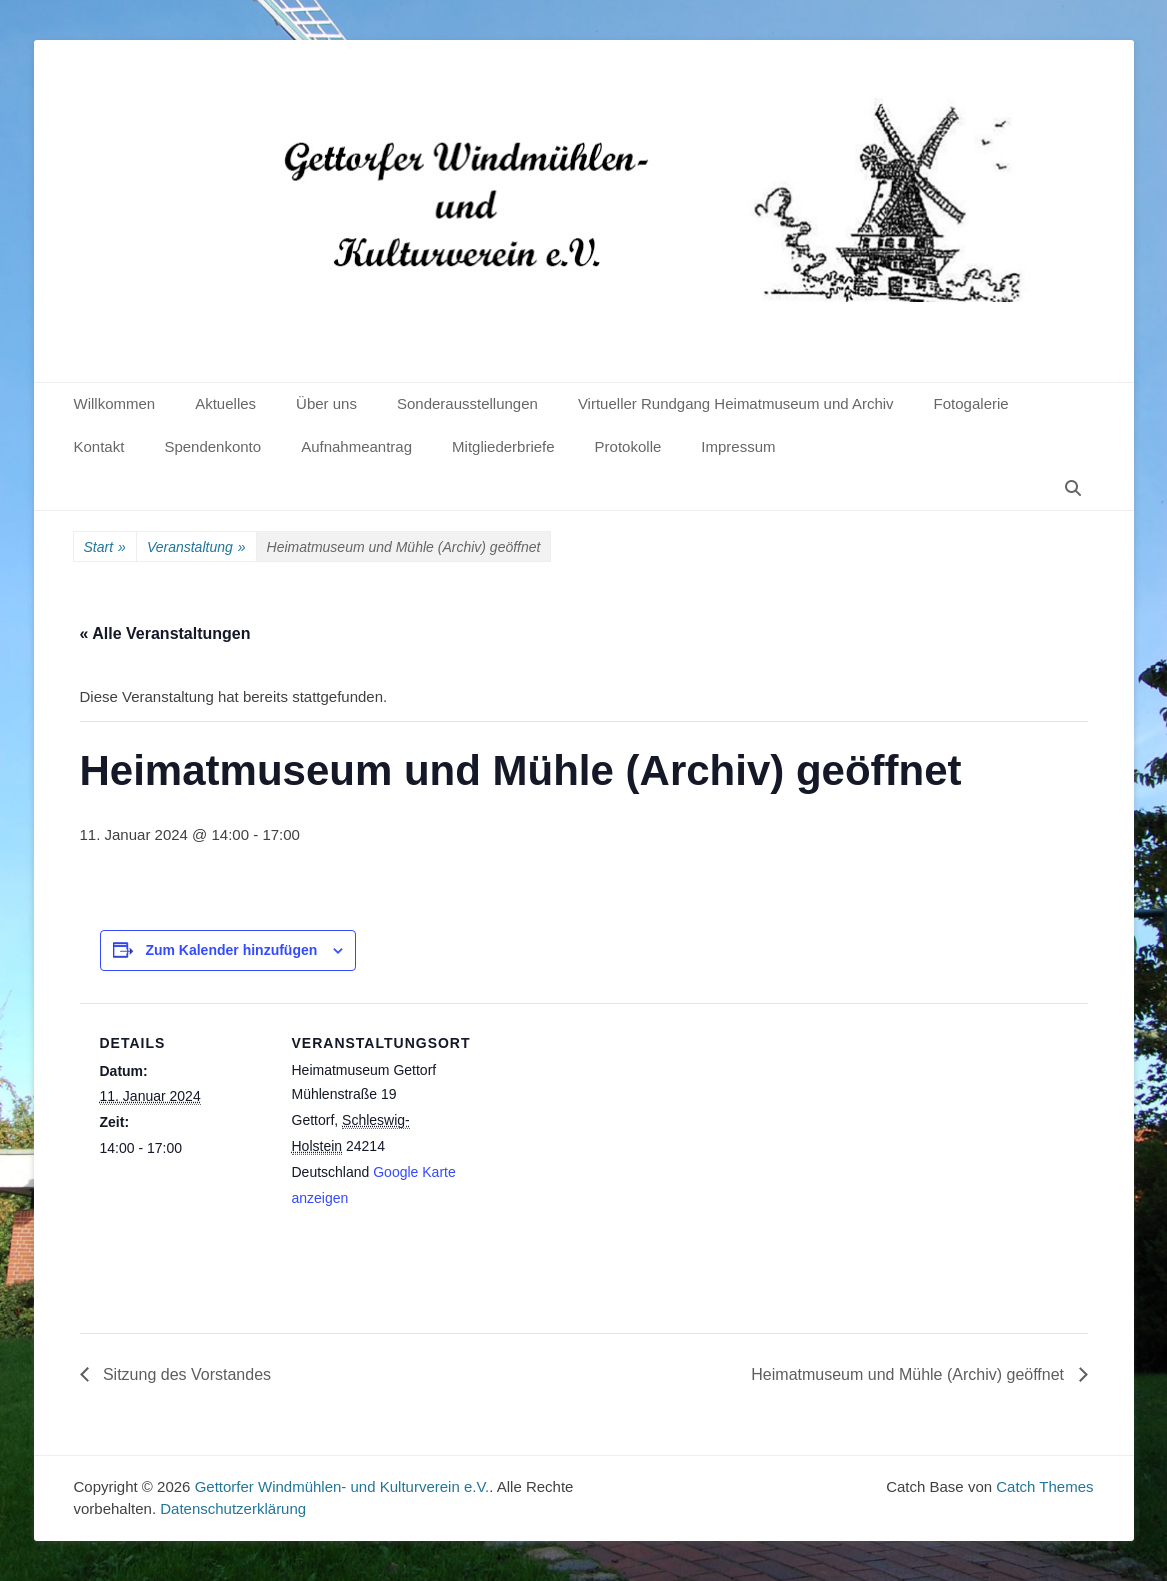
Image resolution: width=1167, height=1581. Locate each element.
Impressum (738, 446)
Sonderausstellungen (467, 403)
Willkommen (115, 403)
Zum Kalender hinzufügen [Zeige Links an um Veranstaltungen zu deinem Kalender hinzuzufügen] (231, 950)
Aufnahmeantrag (356, 446)
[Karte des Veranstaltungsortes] (589, 1141)
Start (105, 547)
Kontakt (99, 446)
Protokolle (628, 446)
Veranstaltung (196, 547)
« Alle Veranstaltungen (165, 633)
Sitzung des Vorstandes (185, 1374)
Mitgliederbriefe (503, 446)
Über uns (326, 403)
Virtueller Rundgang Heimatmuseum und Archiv (736, 403)
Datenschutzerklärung (233, 1508)
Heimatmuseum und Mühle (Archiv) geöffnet (909, 1374)
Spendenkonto (212, 446)
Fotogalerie (971, 403)
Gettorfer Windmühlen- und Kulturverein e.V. (342, 1486)
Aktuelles (225, 403)
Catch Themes (1044, 1486)
